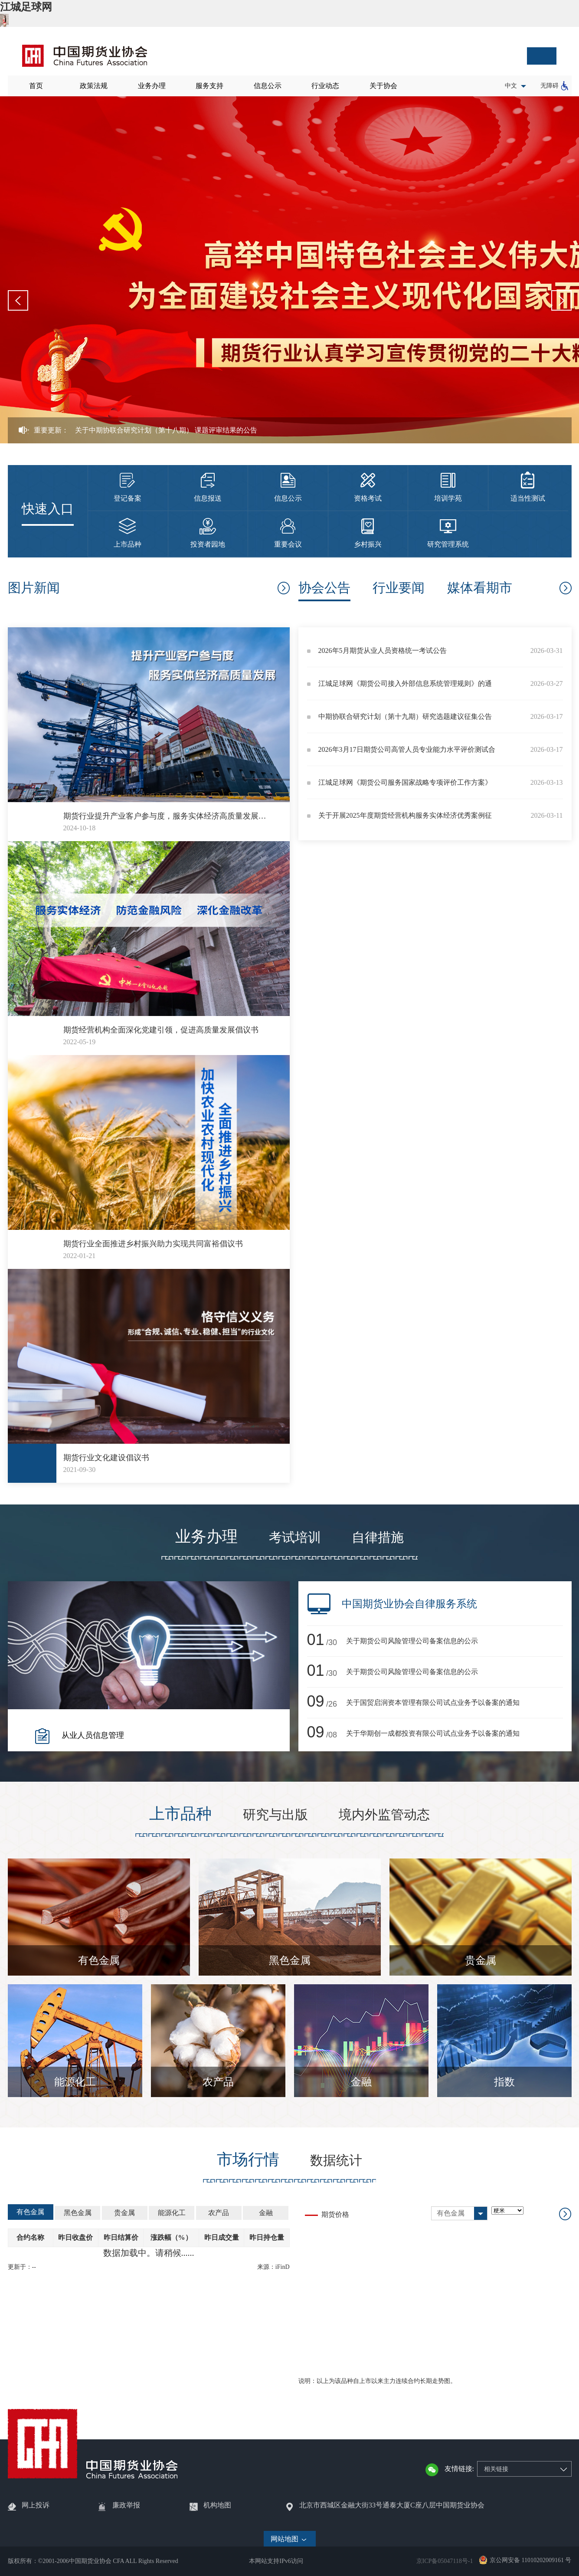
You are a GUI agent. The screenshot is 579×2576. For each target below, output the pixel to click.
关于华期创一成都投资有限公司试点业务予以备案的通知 (433, 1733)
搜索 (541, 56)
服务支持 (209, 85)
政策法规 (94, 85)
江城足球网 (26, 7)
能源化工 (75, 2082)
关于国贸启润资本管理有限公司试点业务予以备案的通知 (433, 1702)
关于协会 (383, 85)
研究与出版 (275, 1814)
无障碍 (549, 85)
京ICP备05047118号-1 (444, 2561)
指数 (504, 2082)
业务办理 (152, 85)
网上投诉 (35, 2505)
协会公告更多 (565, 588)
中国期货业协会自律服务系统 (409, 1603)
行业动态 (325, 85)
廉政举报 (126, 2505)
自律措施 (378, 1537)
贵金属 (480, 1960)
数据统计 (336, 2160)
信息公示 (267, 85)
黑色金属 (290, 1960)
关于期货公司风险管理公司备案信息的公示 (412, 1641)
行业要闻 (399, 587)
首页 (36, 85)
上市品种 (180, 1813)
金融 (361, 2082)
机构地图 (217, 2505)
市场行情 (248, 2159)
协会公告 (324, 587)
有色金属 (99, 1960)
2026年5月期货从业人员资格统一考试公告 (382, 650)
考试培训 (295, 1537)
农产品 (218, 2082)
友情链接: (459, 2468)
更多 (283, 588)
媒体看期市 (479, 587)
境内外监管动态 (384, 1814)
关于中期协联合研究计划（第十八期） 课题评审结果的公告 (166, 430)
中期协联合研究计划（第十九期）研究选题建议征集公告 (405, 716)
